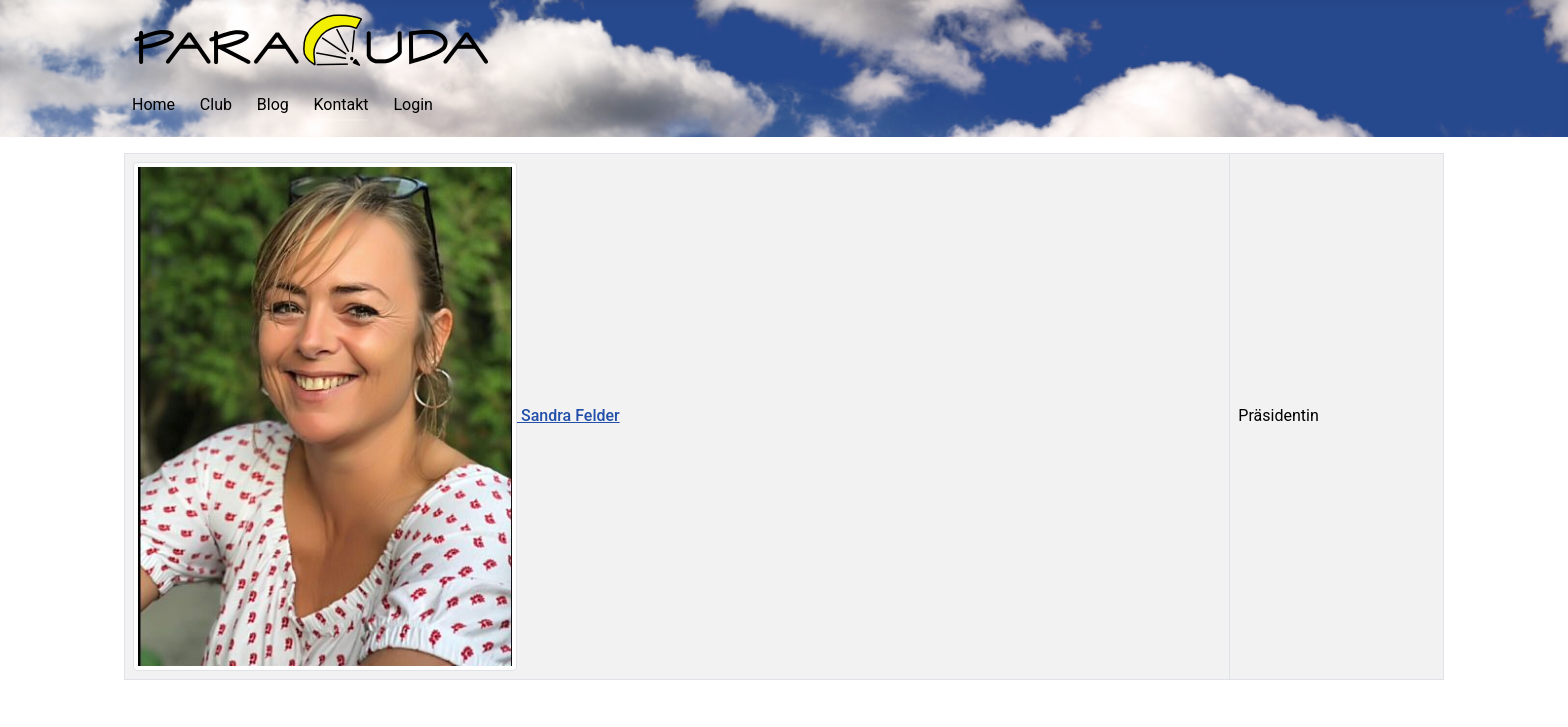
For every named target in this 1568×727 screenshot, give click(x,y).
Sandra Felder (376, 415)
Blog (273, 104)
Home (153, 104)
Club (216, 104)
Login (412, 104)
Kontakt (341, 104)
